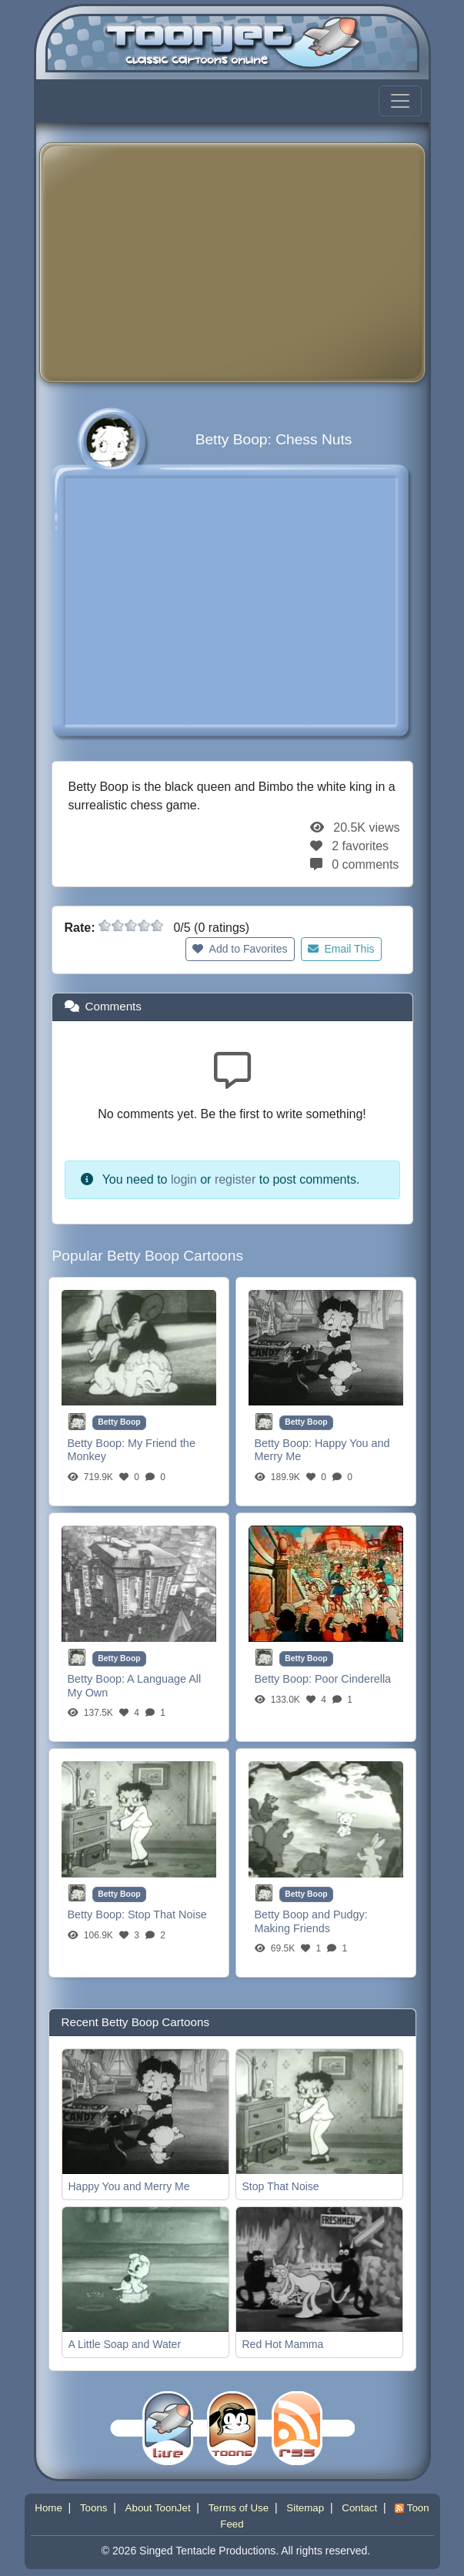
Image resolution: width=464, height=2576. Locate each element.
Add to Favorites (239, 949)
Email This (341, 949)
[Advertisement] (258, 262)
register (235, 1179)
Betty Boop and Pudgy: (311, 1914)
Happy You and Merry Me (129, 2186)
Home (48, 2508)
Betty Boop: (98, 1443)
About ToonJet (158, 2508)
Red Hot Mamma (283, 2344)
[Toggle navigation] (400, 100)
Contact (359, 2508)
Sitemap (305, 2508)
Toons (94, 2508)
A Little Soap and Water (125, 2344)
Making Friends (292, 1928)
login (184, 1179)
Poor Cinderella (353, 1679)
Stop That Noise (167, 1914)
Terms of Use (239, 2508)
